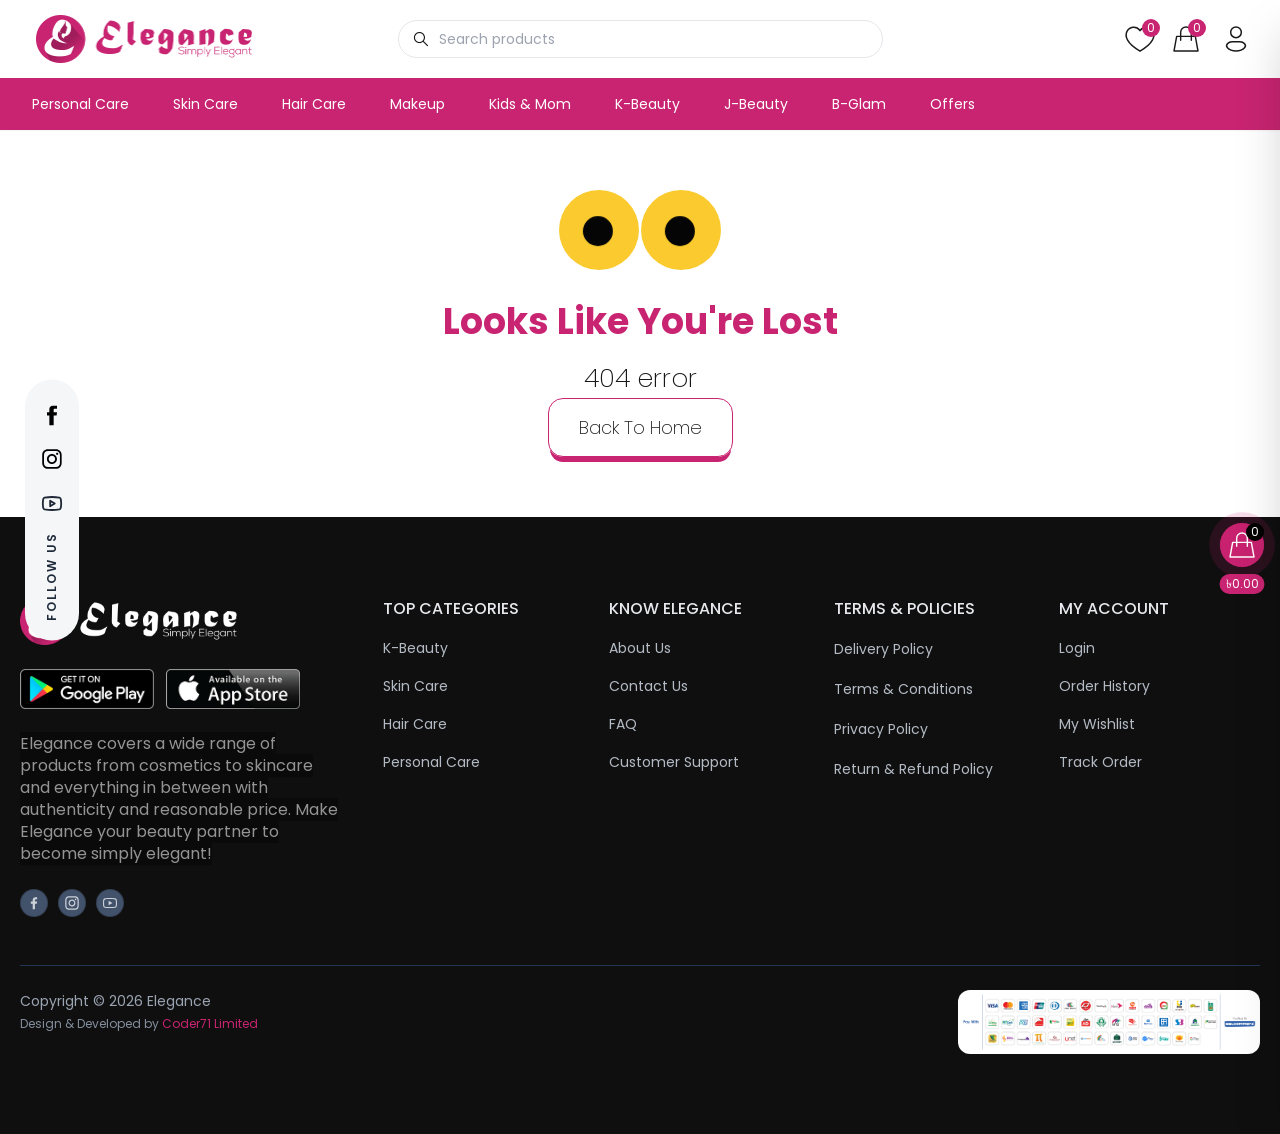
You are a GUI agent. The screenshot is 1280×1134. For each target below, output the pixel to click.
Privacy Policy (881, 729)
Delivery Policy (883, 649)
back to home (640, 427)
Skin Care (205, 104)
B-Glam (859, 104)
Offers (952, 104)
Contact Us (648, 686)
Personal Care (80, 104)
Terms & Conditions (903, 689)
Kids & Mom (530, 104)
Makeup (417, 104)
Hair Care (314, 104)
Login (1077, 648)
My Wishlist (1097, 724)
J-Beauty (756, 104)
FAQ (623, 724)
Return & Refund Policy (913, 769)
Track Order (1100, 762)
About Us (640, 648)
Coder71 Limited (210, 1023)
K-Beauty (647, 104)
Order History (1104, 686)
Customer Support (674, 762)
